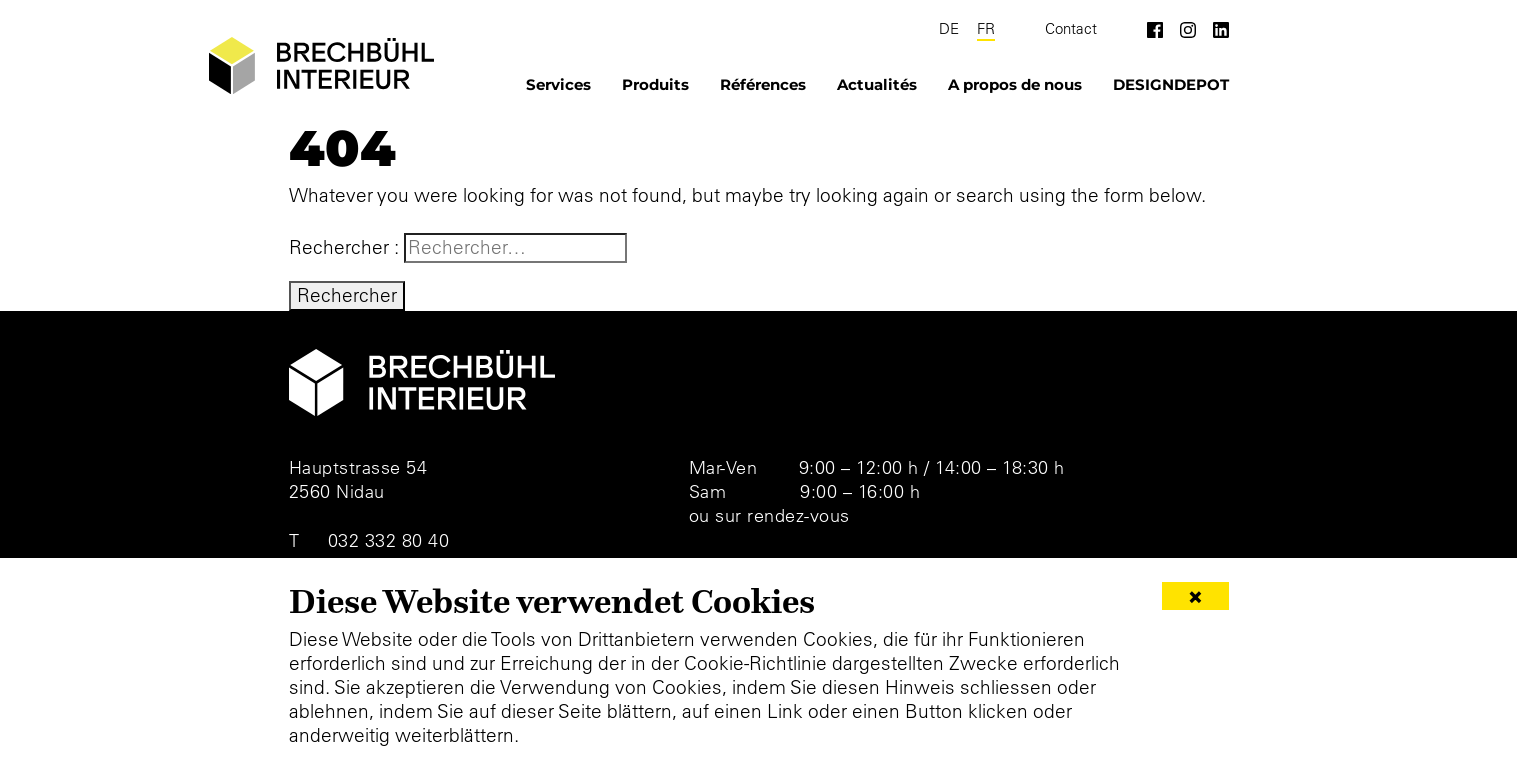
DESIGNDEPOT (1171, 84)
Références (763, 84)
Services (558, 84)
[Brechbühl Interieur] (321, 65)
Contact (1071, 29)
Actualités (877, 84)
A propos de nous (1015, 84)
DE (949, 29)
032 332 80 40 (389, 540)
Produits (655, 84)
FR (986, 29)
